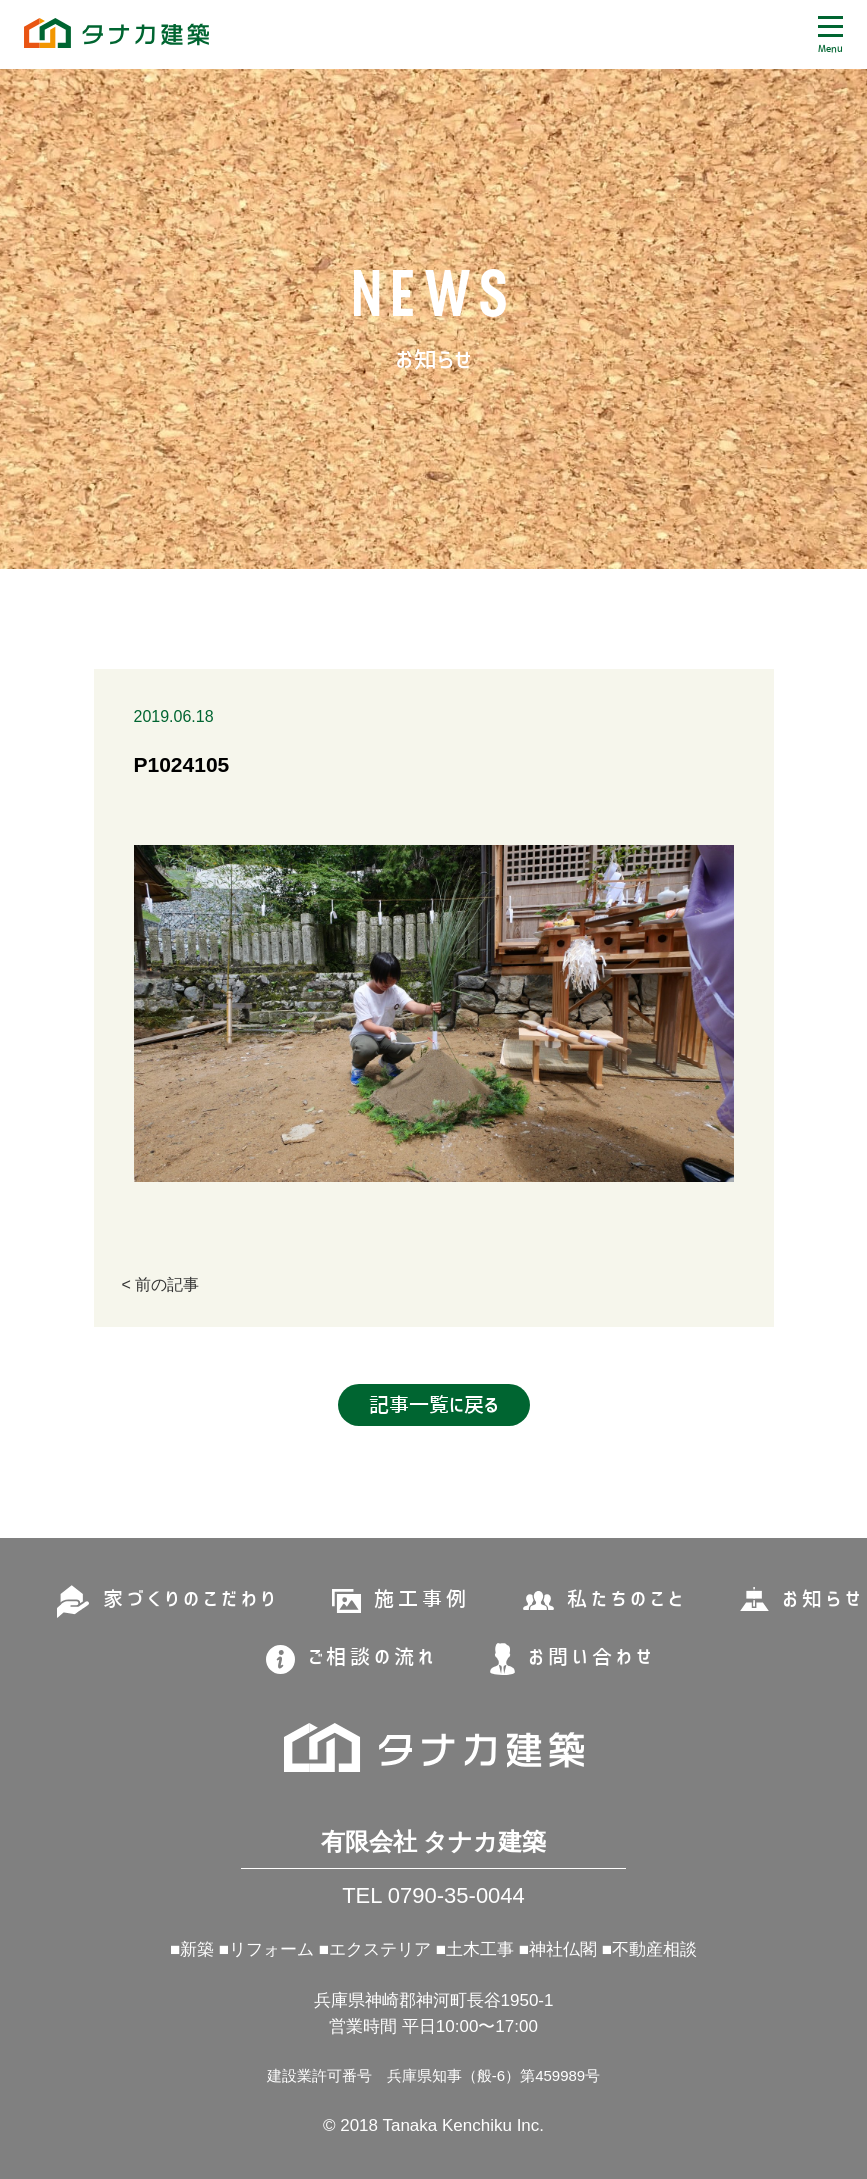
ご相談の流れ (372, 1657)
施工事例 (422, 1599)
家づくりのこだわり (191, 1599)
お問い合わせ (591, 1657)
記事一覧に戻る (434, 1405)
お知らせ (823, 1599)
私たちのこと (627, 1599)
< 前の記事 (161, 1284)
